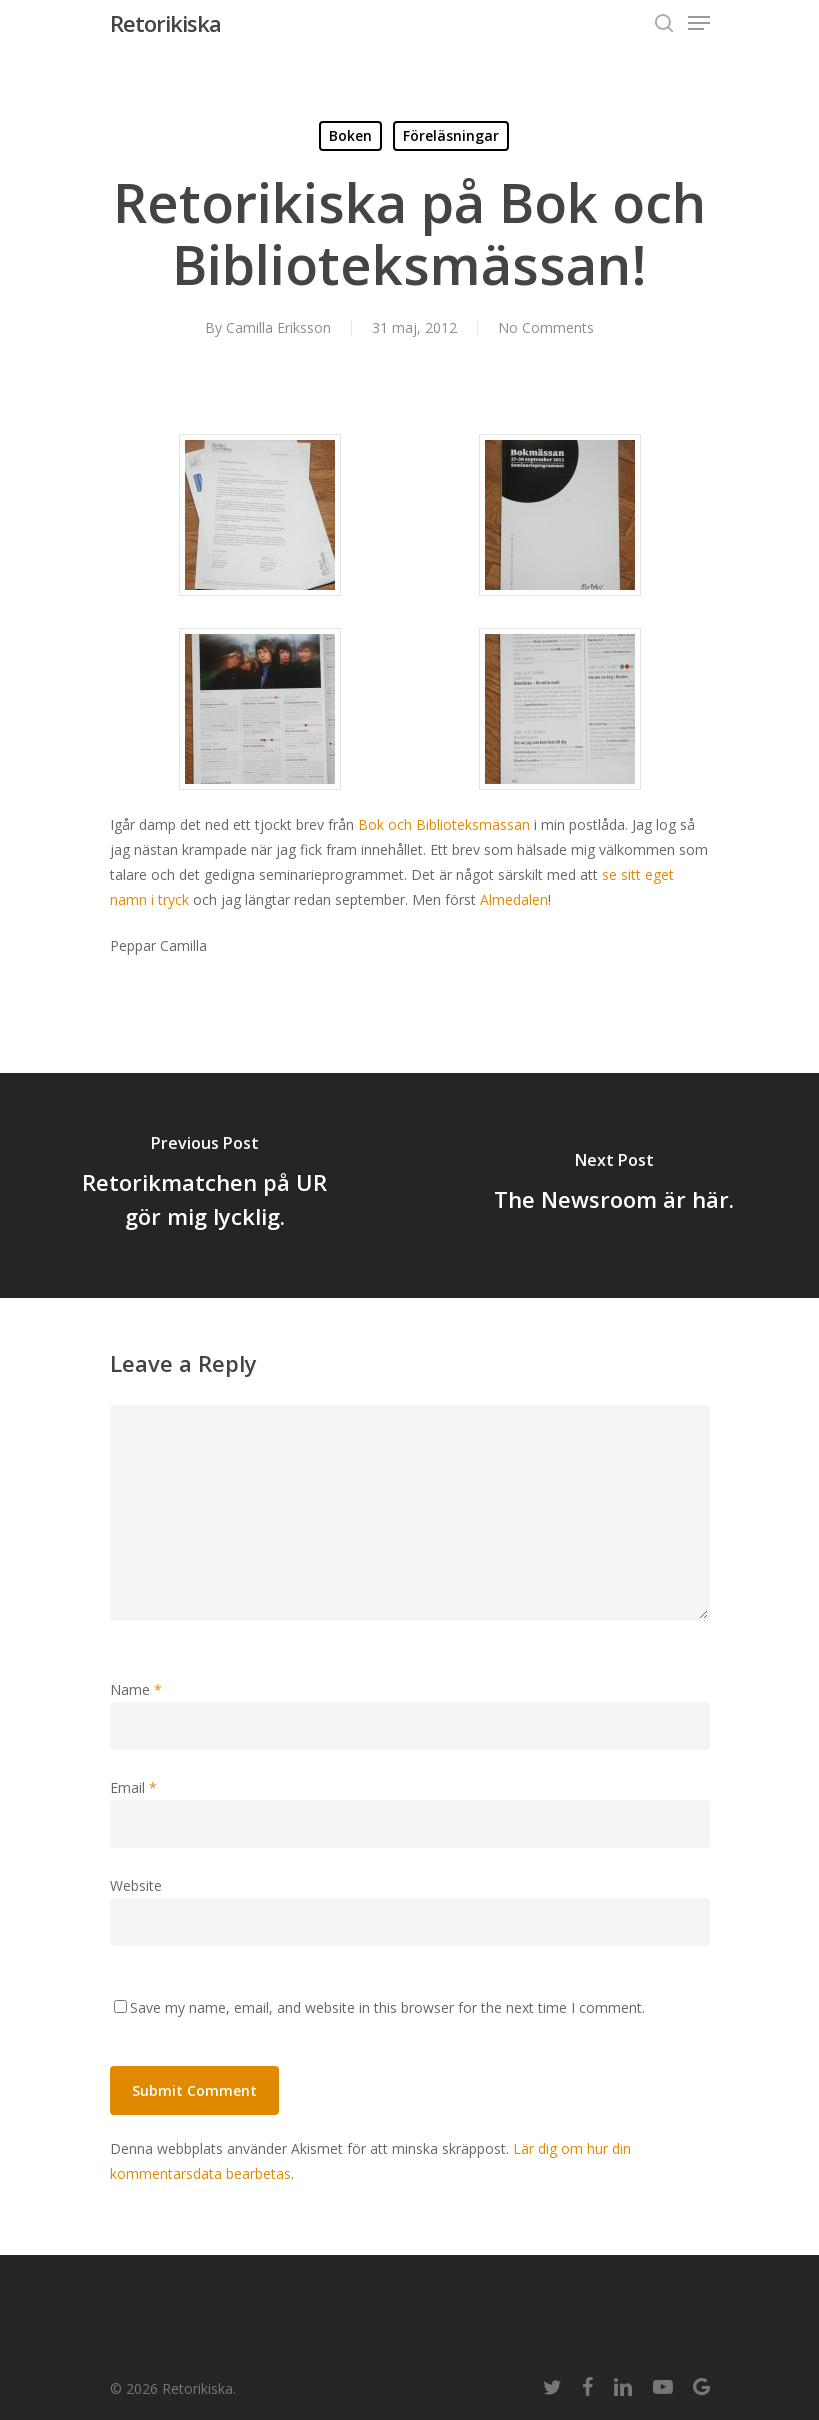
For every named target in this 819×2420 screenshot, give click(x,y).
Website (136, 1885)
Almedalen (514, 899)
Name (136, 1689)
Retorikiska (165, 23)
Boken (350, 135)
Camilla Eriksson (278, 327)
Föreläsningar (451, 135)
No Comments (546, 327)
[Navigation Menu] (699, 23)
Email (133, 1787)
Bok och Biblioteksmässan (444, 824)
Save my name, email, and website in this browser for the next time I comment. (387, 2007)
